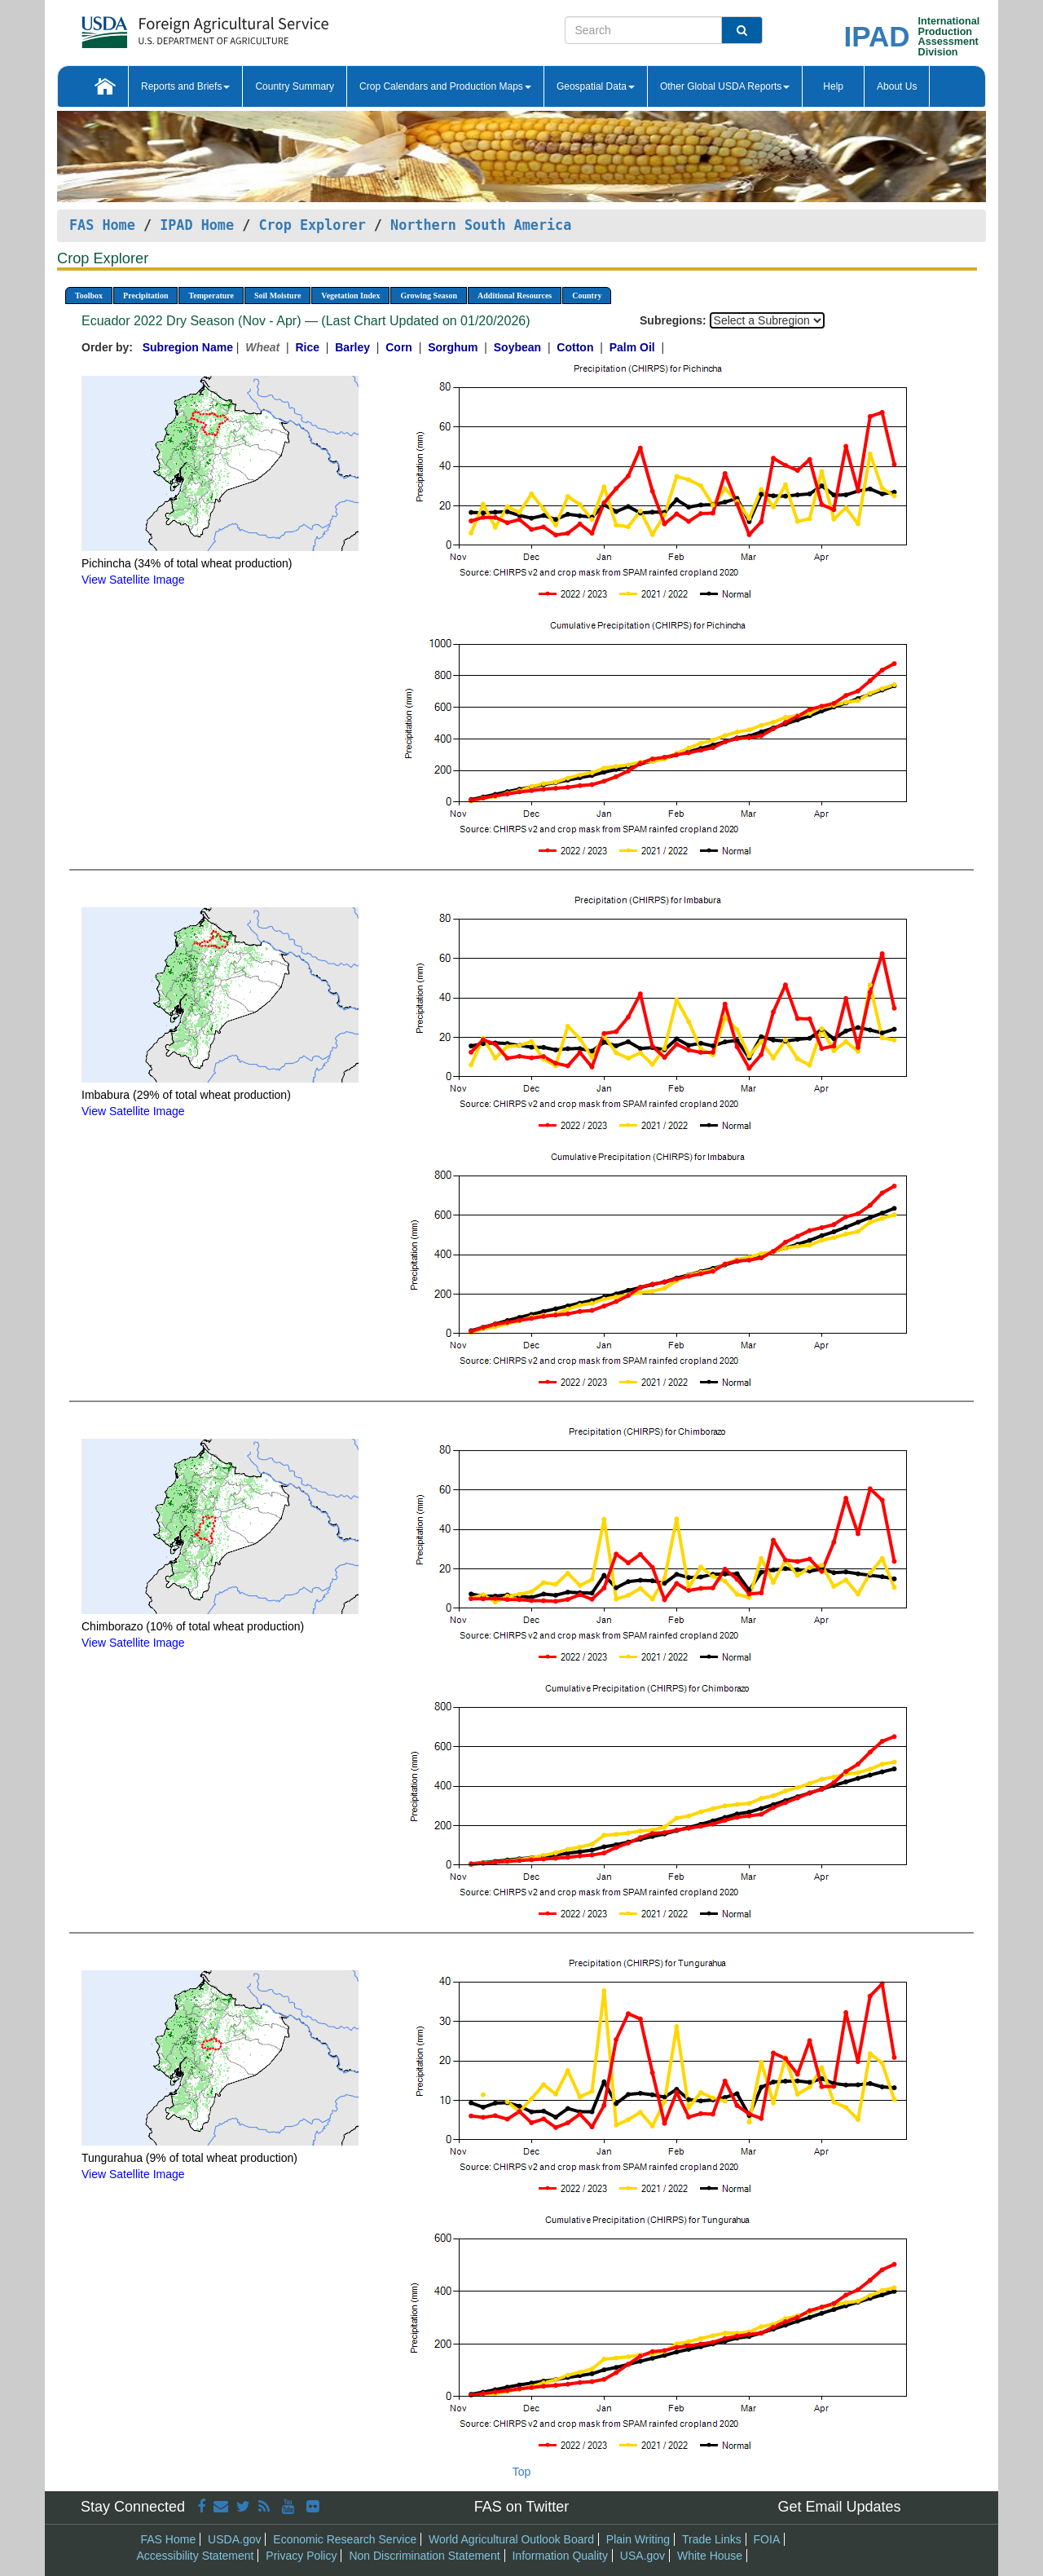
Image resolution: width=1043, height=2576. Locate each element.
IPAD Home (197, 225)
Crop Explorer (311, 225)
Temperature (211, 295)
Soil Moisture (277, 295)
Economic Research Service (344, 2539)
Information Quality (560, 2555)
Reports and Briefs (185, 86)
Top (522, 2471)
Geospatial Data (596, 86)
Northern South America (480, 225)
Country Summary (294, 86)
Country (586, 295)
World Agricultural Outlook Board (511, 2539)
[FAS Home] (164, 26)
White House (709, 2555)
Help (833, 86)
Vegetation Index (350, 295)
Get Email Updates (838, 2507)
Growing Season (428, 295)
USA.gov (642, 2555)
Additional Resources (514, 295)
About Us (897, 86)
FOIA (767, 2539)
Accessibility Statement (195, 2555)
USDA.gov (234, 2539)
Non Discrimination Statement (424, 2555)
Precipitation (145, 295)
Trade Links (712, 2539)
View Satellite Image (133, 579)
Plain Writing (638, 2539)
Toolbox (89, 295)
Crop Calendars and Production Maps (445, 86)
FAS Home (102, 225)
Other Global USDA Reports (725, 86)
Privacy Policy (301, 2555)
